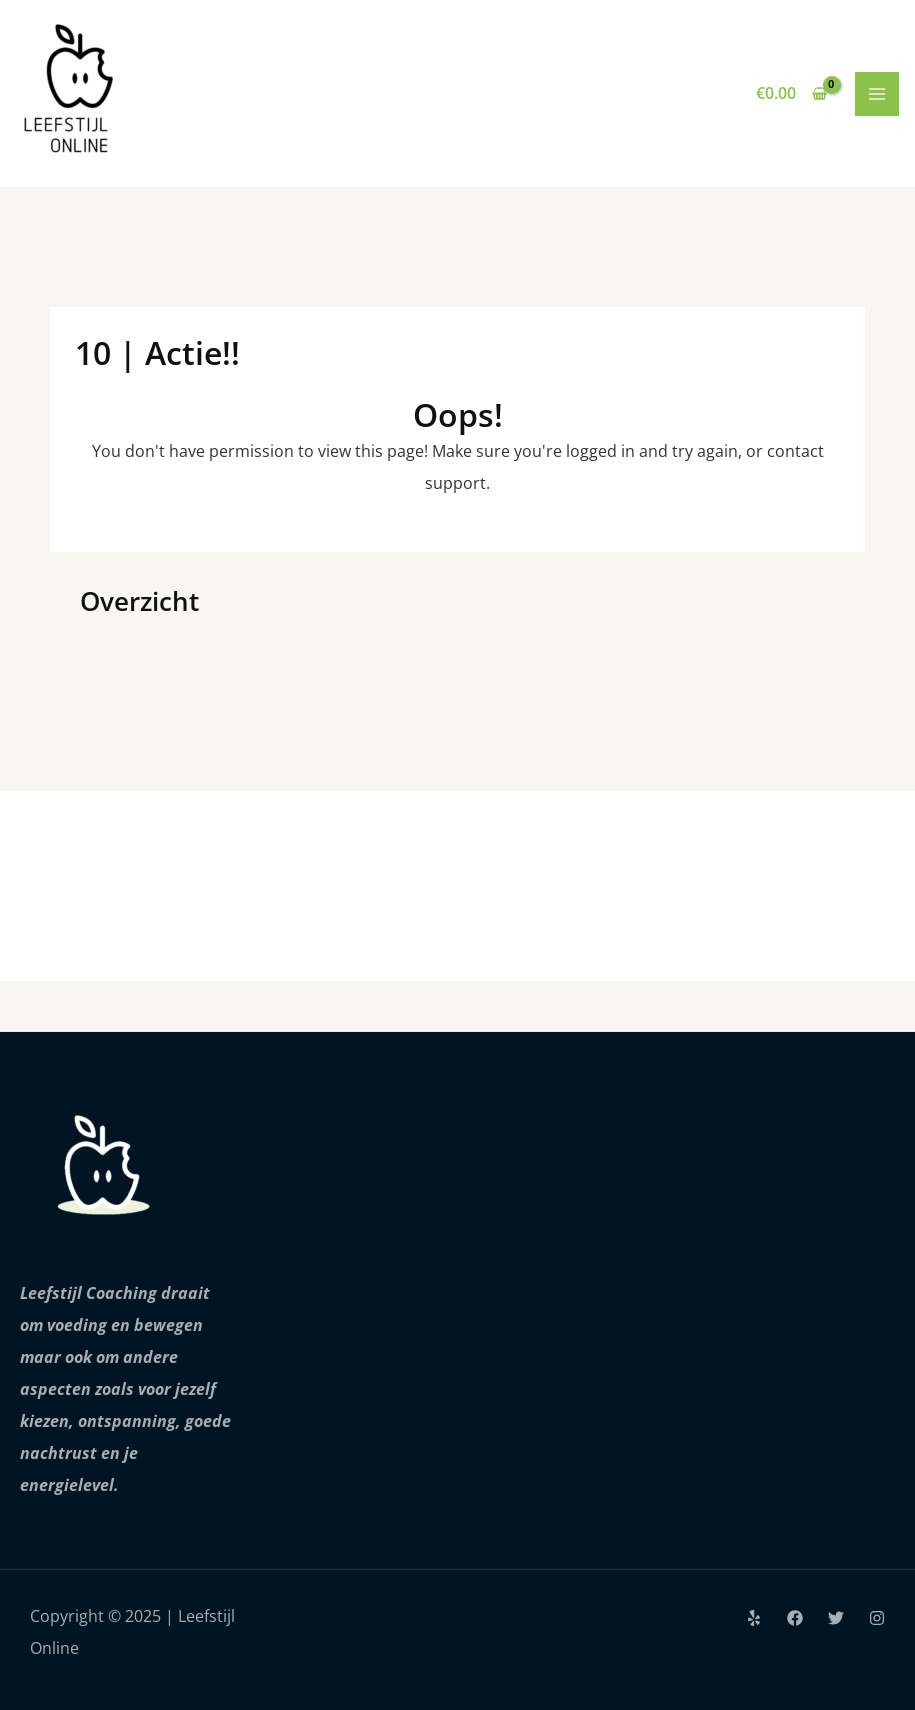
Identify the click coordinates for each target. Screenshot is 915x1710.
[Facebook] (795, 1618)
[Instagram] (877, 1618)
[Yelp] (754, 1618)
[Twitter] (836, 1618)
